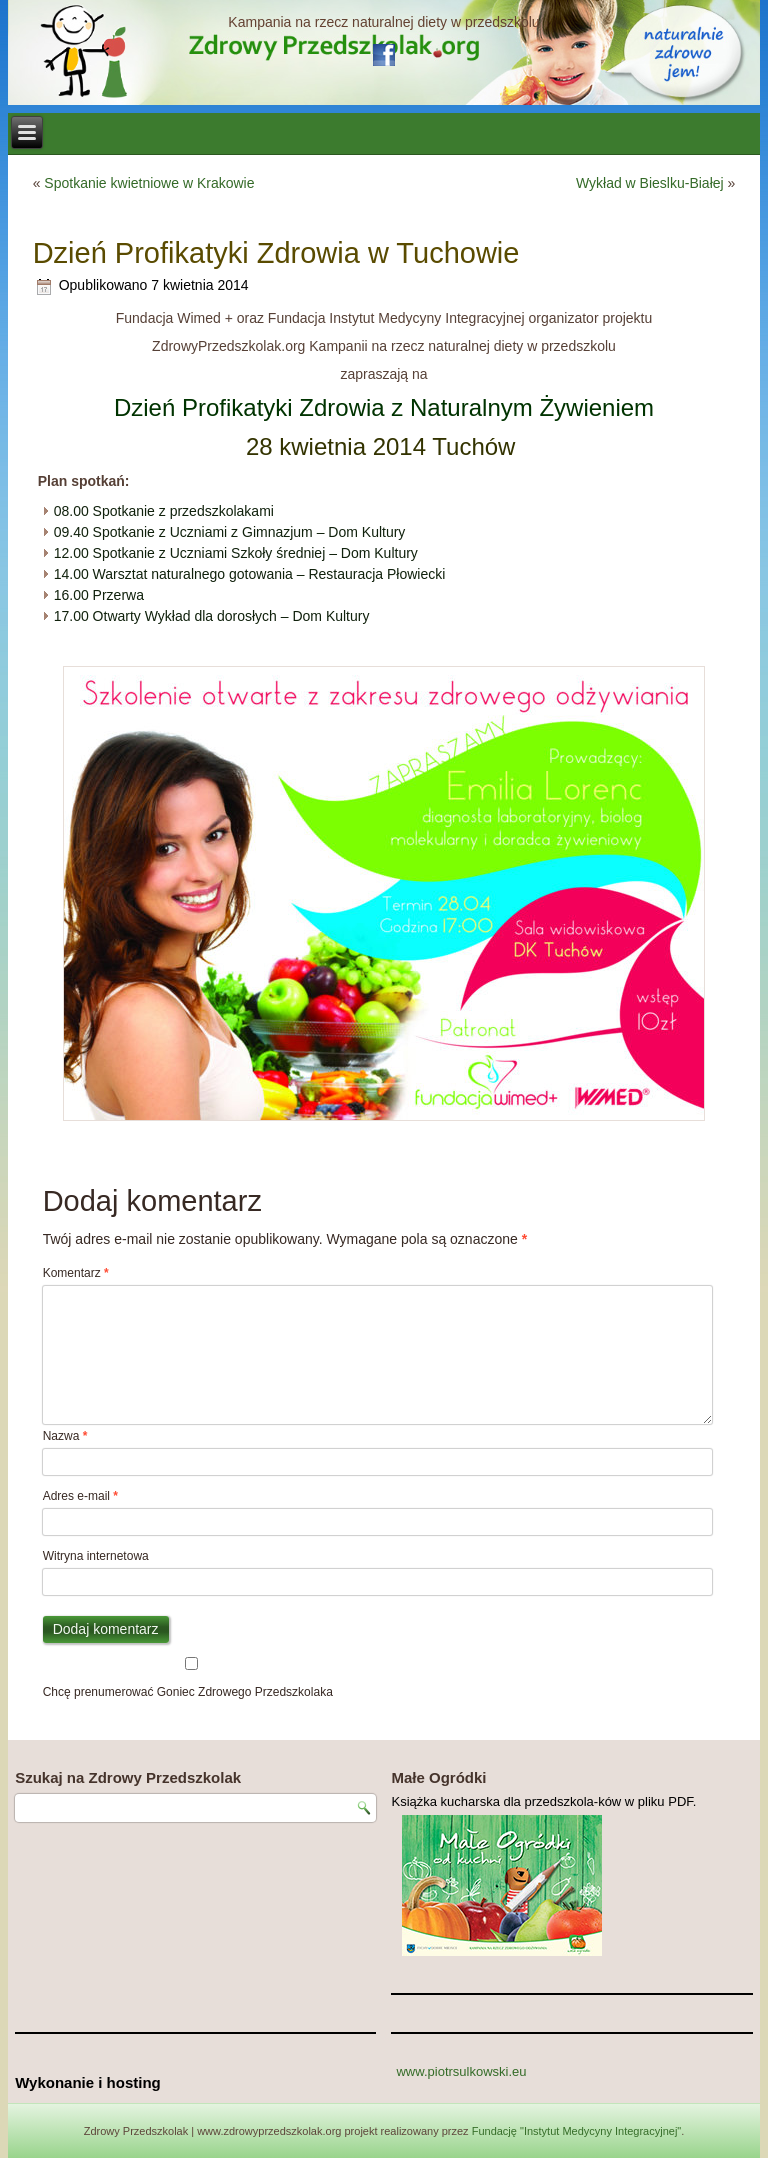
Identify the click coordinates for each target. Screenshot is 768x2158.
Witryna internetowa (96, 1556)
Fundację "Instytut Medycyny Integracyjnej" (577, 2131)
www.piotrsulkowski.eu (461, 2071)
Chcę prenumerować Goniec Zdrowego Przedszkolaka (191, 1678)
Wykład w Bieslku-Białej (650, 183)
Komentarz (76, 1273)
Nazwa (65, 1436)
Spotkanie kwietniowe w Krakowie (149, 183)
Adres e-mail (80, 1496)
